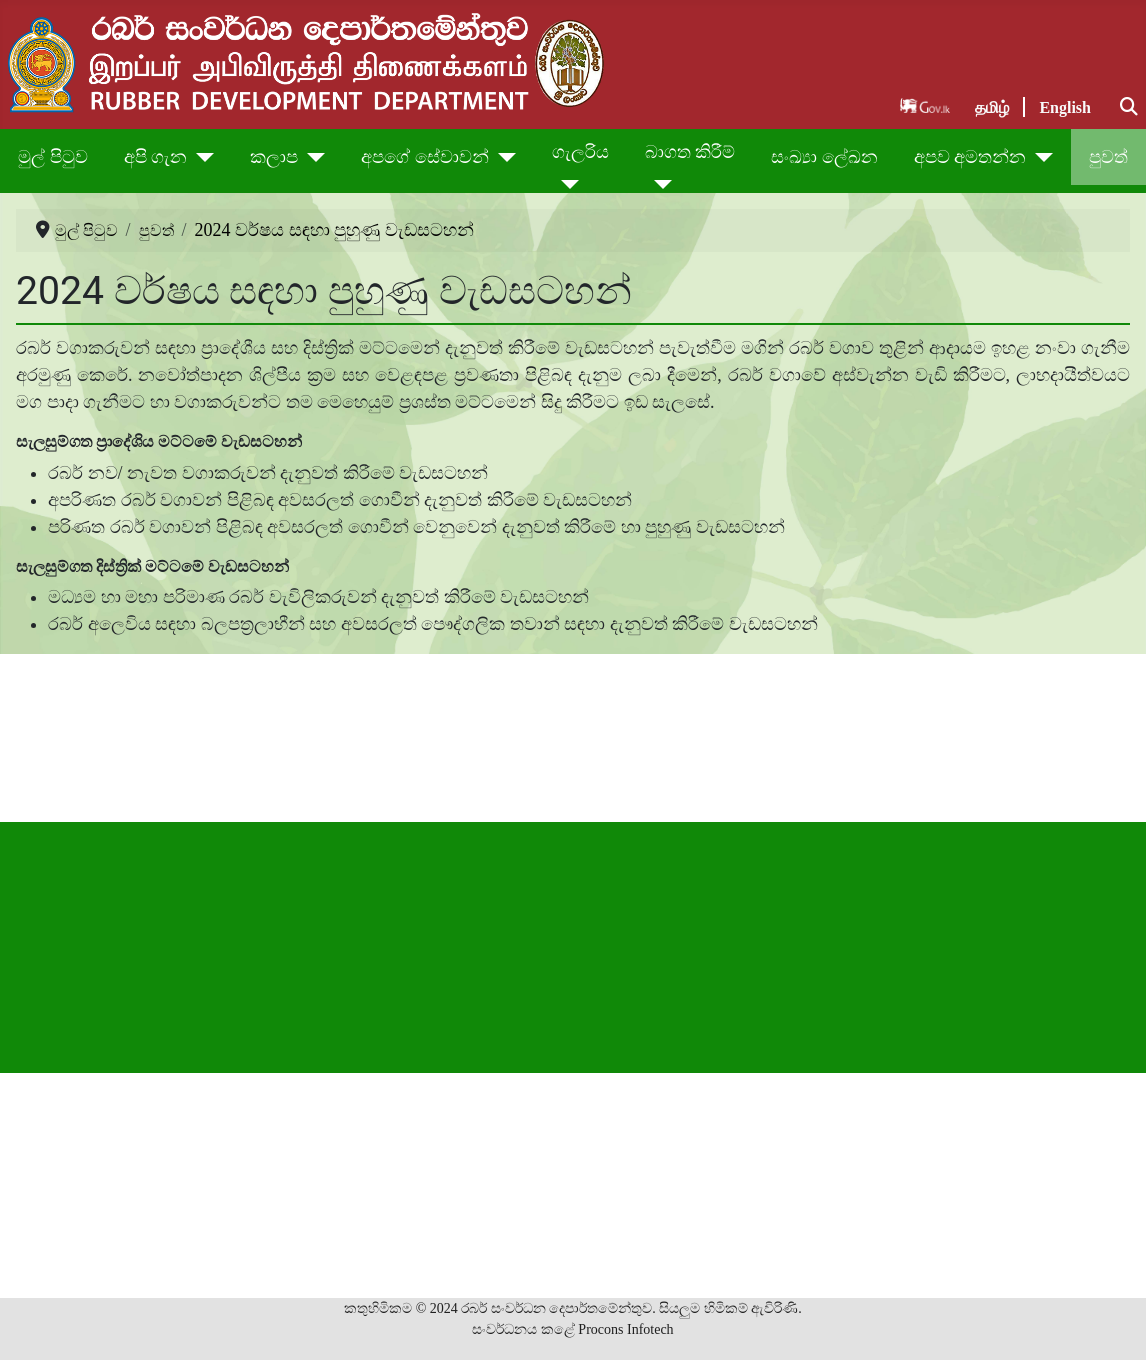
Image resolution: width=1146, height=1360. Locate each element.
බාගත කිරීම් (690, 152)
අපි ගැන (156, 157)
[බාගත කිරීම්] (658, 184)
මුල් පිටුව (53, 157)
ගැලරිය (580, 152)
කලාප (274, 157)
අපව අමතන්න (970, 157)
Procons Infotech (625, 1329)
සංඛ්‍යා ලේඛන (824, 157)
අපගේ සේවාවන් (425, 157)
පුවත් (1108, 157)
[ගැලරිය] (565, 184)
